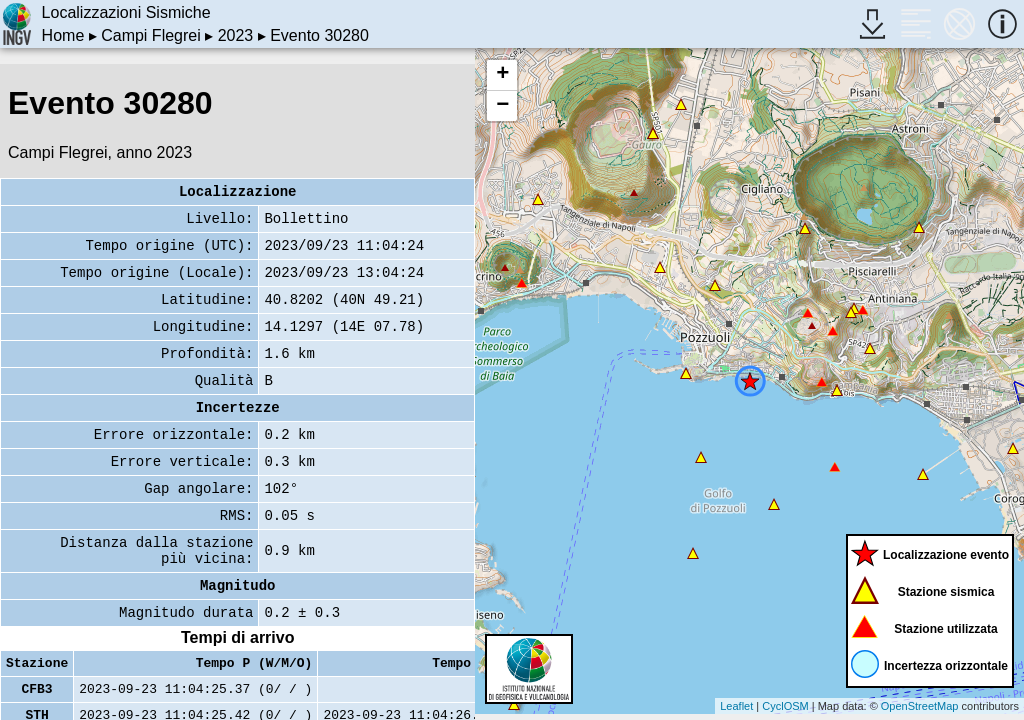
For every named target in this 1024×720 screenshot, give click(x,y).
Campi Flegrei (151, 35)
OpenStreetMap (920, 706)
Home (63, 35)
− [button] (502, 106)
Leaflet (736, 706)
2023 (236, 35)
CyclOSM (785, 706)
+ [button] (502, 75)
